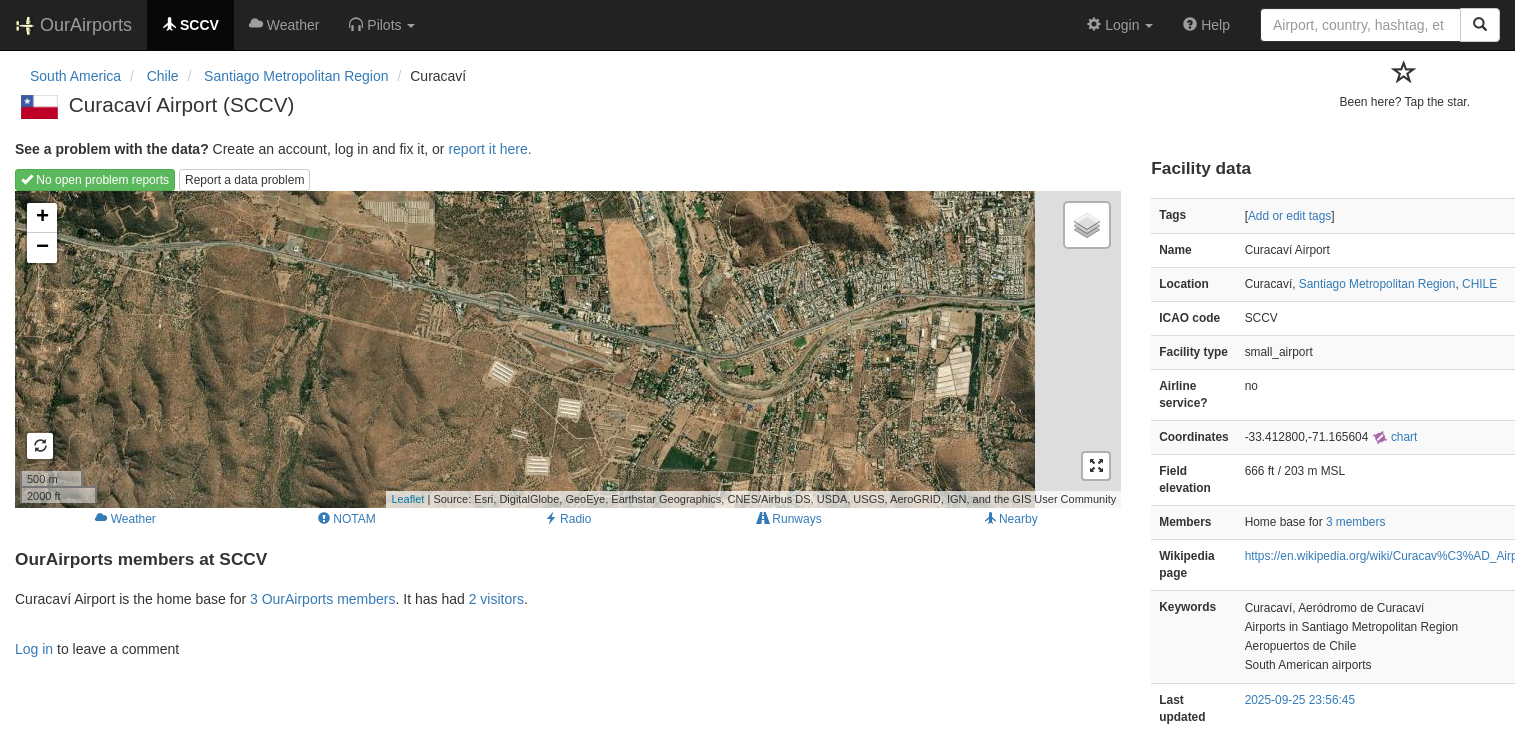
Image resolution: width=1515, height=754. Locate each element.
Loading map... (565, 349)
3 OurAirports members (322, 599)
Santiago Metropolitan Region (1377, 284)
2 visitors (496, 599)
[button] (382, 25)
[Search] (1480, 25)
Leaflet (407, 499)
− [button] (42, 248)
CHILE (1479, 284)
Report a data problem (244, 180)
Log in (34, 649)
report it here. (489, 149)
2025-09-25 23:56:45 (1300, 700)
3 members (1355, 522)
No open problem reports (95, 180)
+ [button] (42, 218)
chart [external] (1395, 437)
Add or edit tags (1289, 216)
